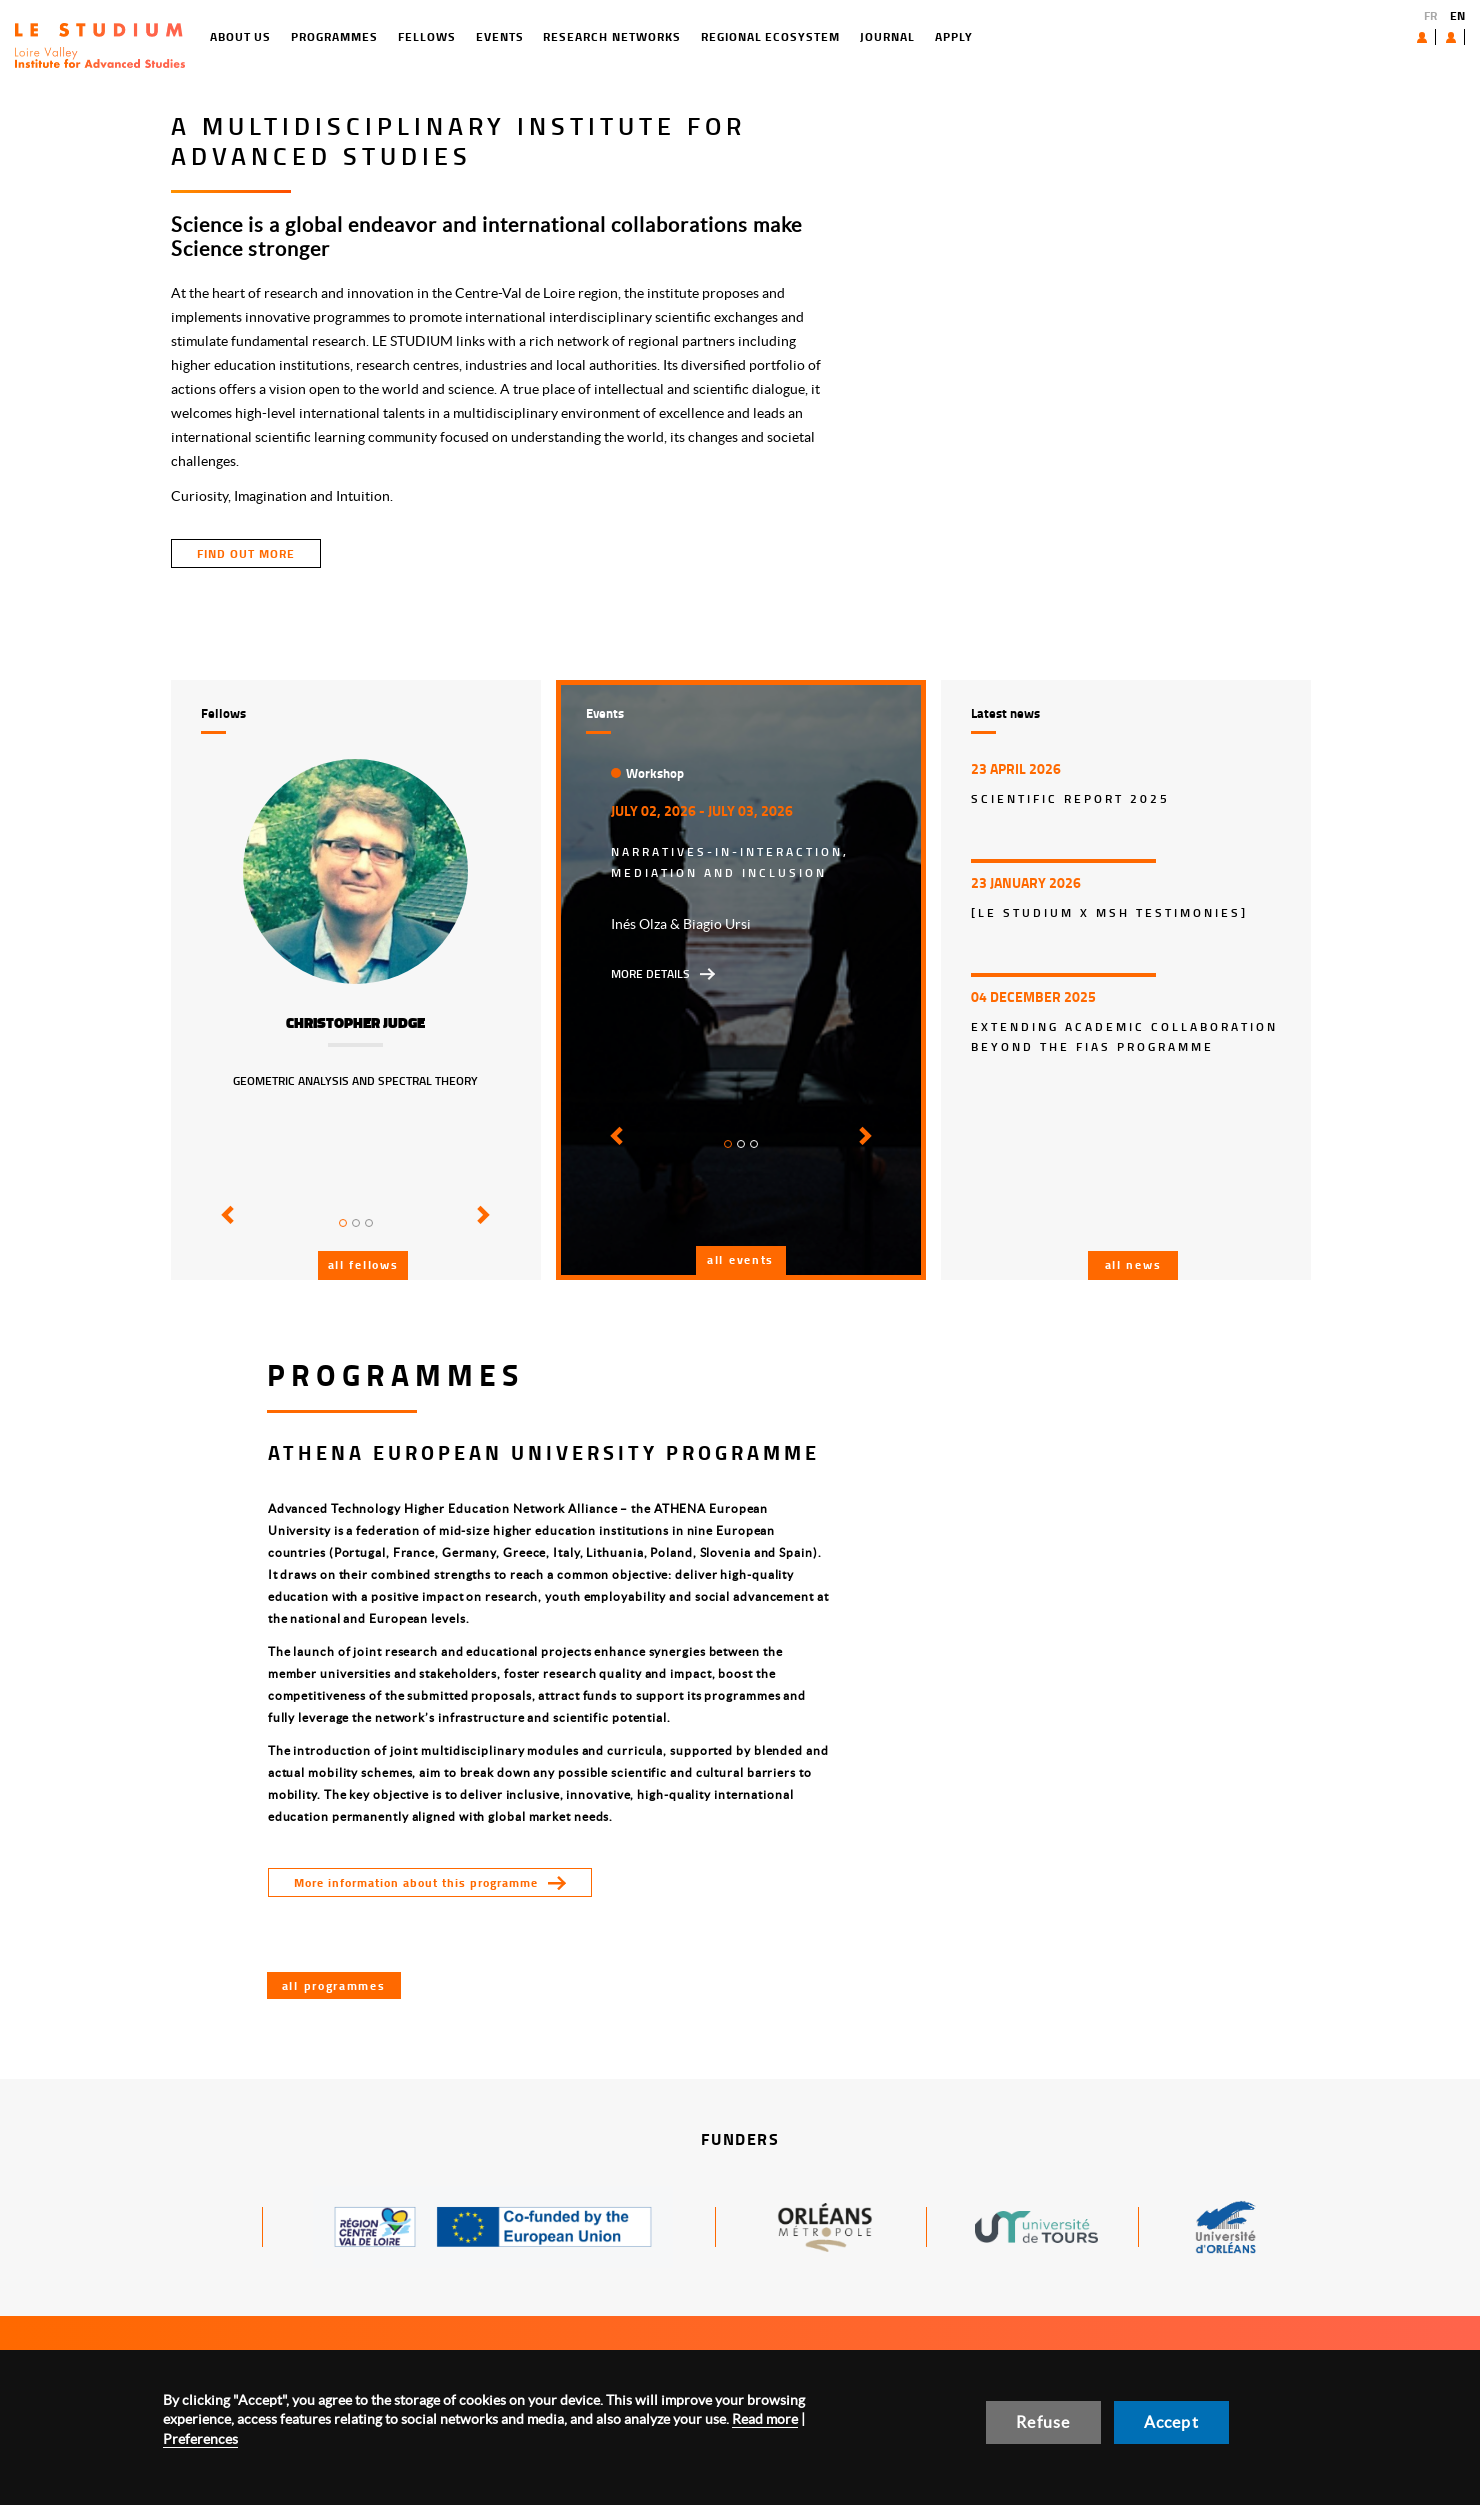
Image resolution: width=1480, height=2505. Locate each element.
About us (1376, 36)
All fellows (363, 1264)
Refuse (1043, 2422)
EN (1457, 15)
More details (650, 973)
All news (1133, 1264)
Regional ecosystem (688, 36)
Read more (765, 2419)
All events (740, 1259)
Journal (805, 36)
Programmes (253, 36)
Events (418, 36)
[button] (224, 1229)
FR (1430, 15)
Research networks (530, 36)
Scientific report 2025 (1070, 798)
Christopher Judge (355, 1023)
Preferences (200, 2439)
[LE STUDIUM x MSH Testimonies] (1109, 912)
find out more (246, 553)
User (1435, 37)
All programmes (334, 1985)
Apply (872, 36)
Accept (1171, 2422)
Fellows (345, 36)
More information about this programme (416, 1882)
